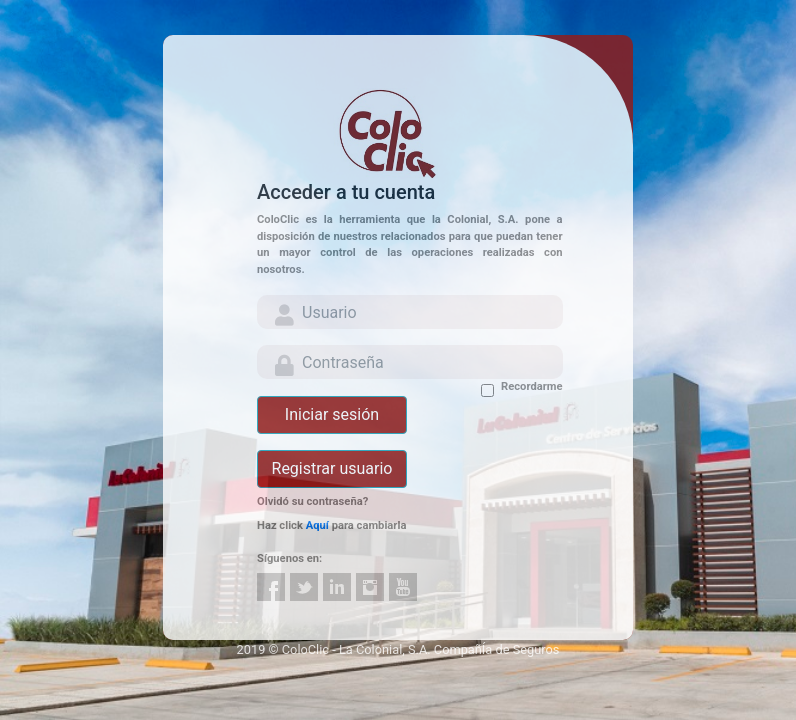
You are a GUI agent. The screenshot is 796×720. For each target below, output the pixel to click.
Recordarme (531, 386)
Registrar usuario (332, 468)
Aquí (317, 525)
